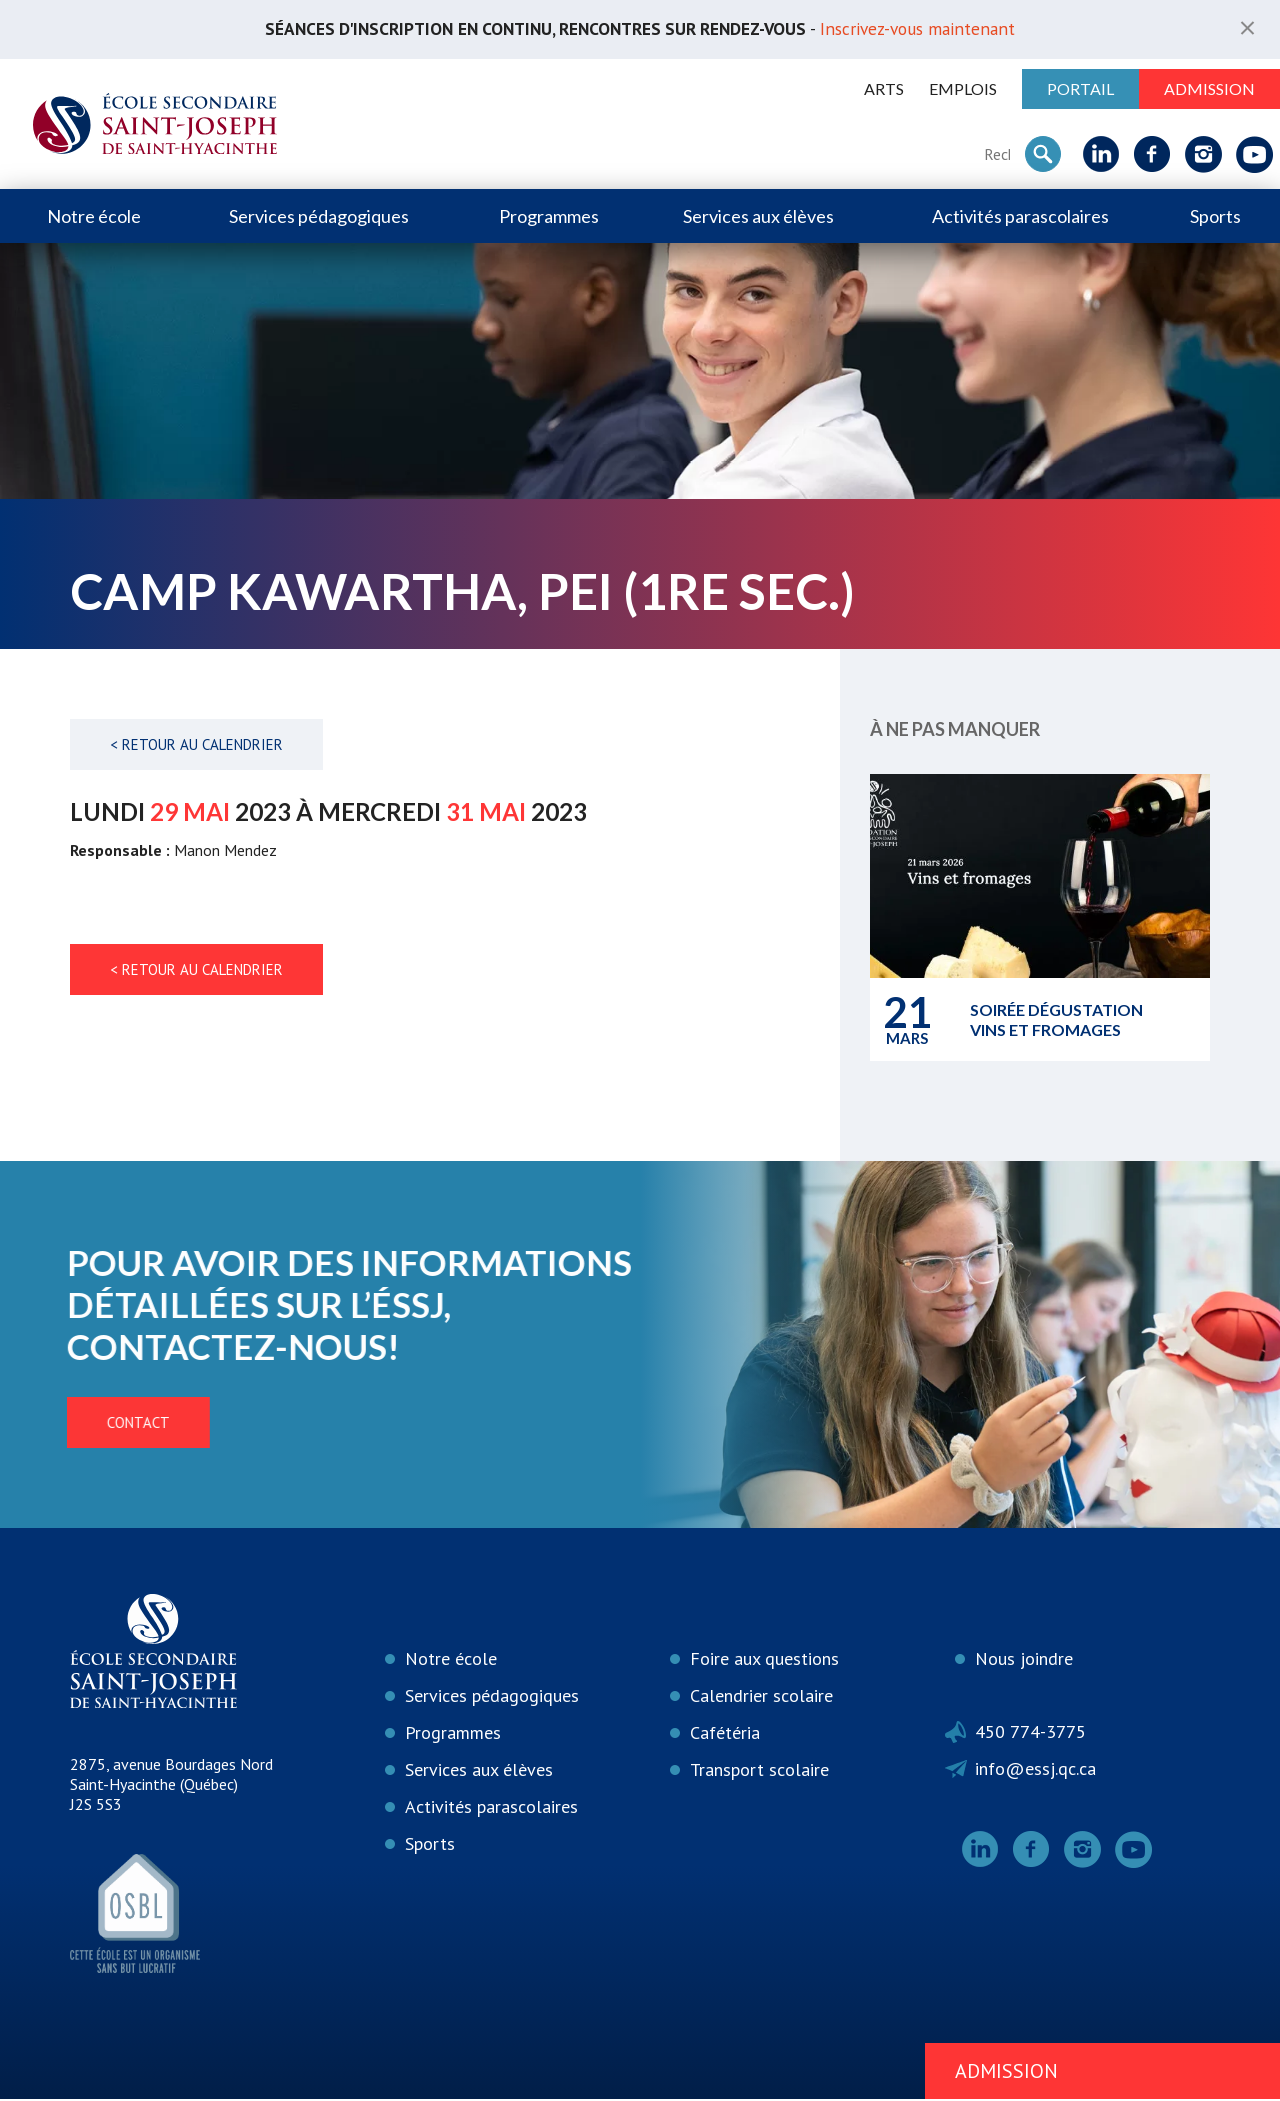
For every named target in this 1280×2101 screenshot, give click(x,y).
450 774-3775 (1030, 1733)
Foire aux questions (764, 1660)
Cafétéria (725, 1734)
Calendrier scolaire (761, 1697)
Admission (1209, 89)
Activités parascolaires (1020, 217)
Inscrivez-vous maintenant (933, 29)
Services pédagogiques (319, 217)
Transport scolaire (759, 1771)
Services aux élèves (758, 217)
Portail (1080, 89)
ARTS (884, 89)
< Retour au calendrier (196, 745)
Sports (1215, 217)
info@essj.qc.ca (1035, 1770)
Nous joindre (1024, 1660)
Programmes (549, 217)
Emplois (963, 89)
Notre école (94, 217)
